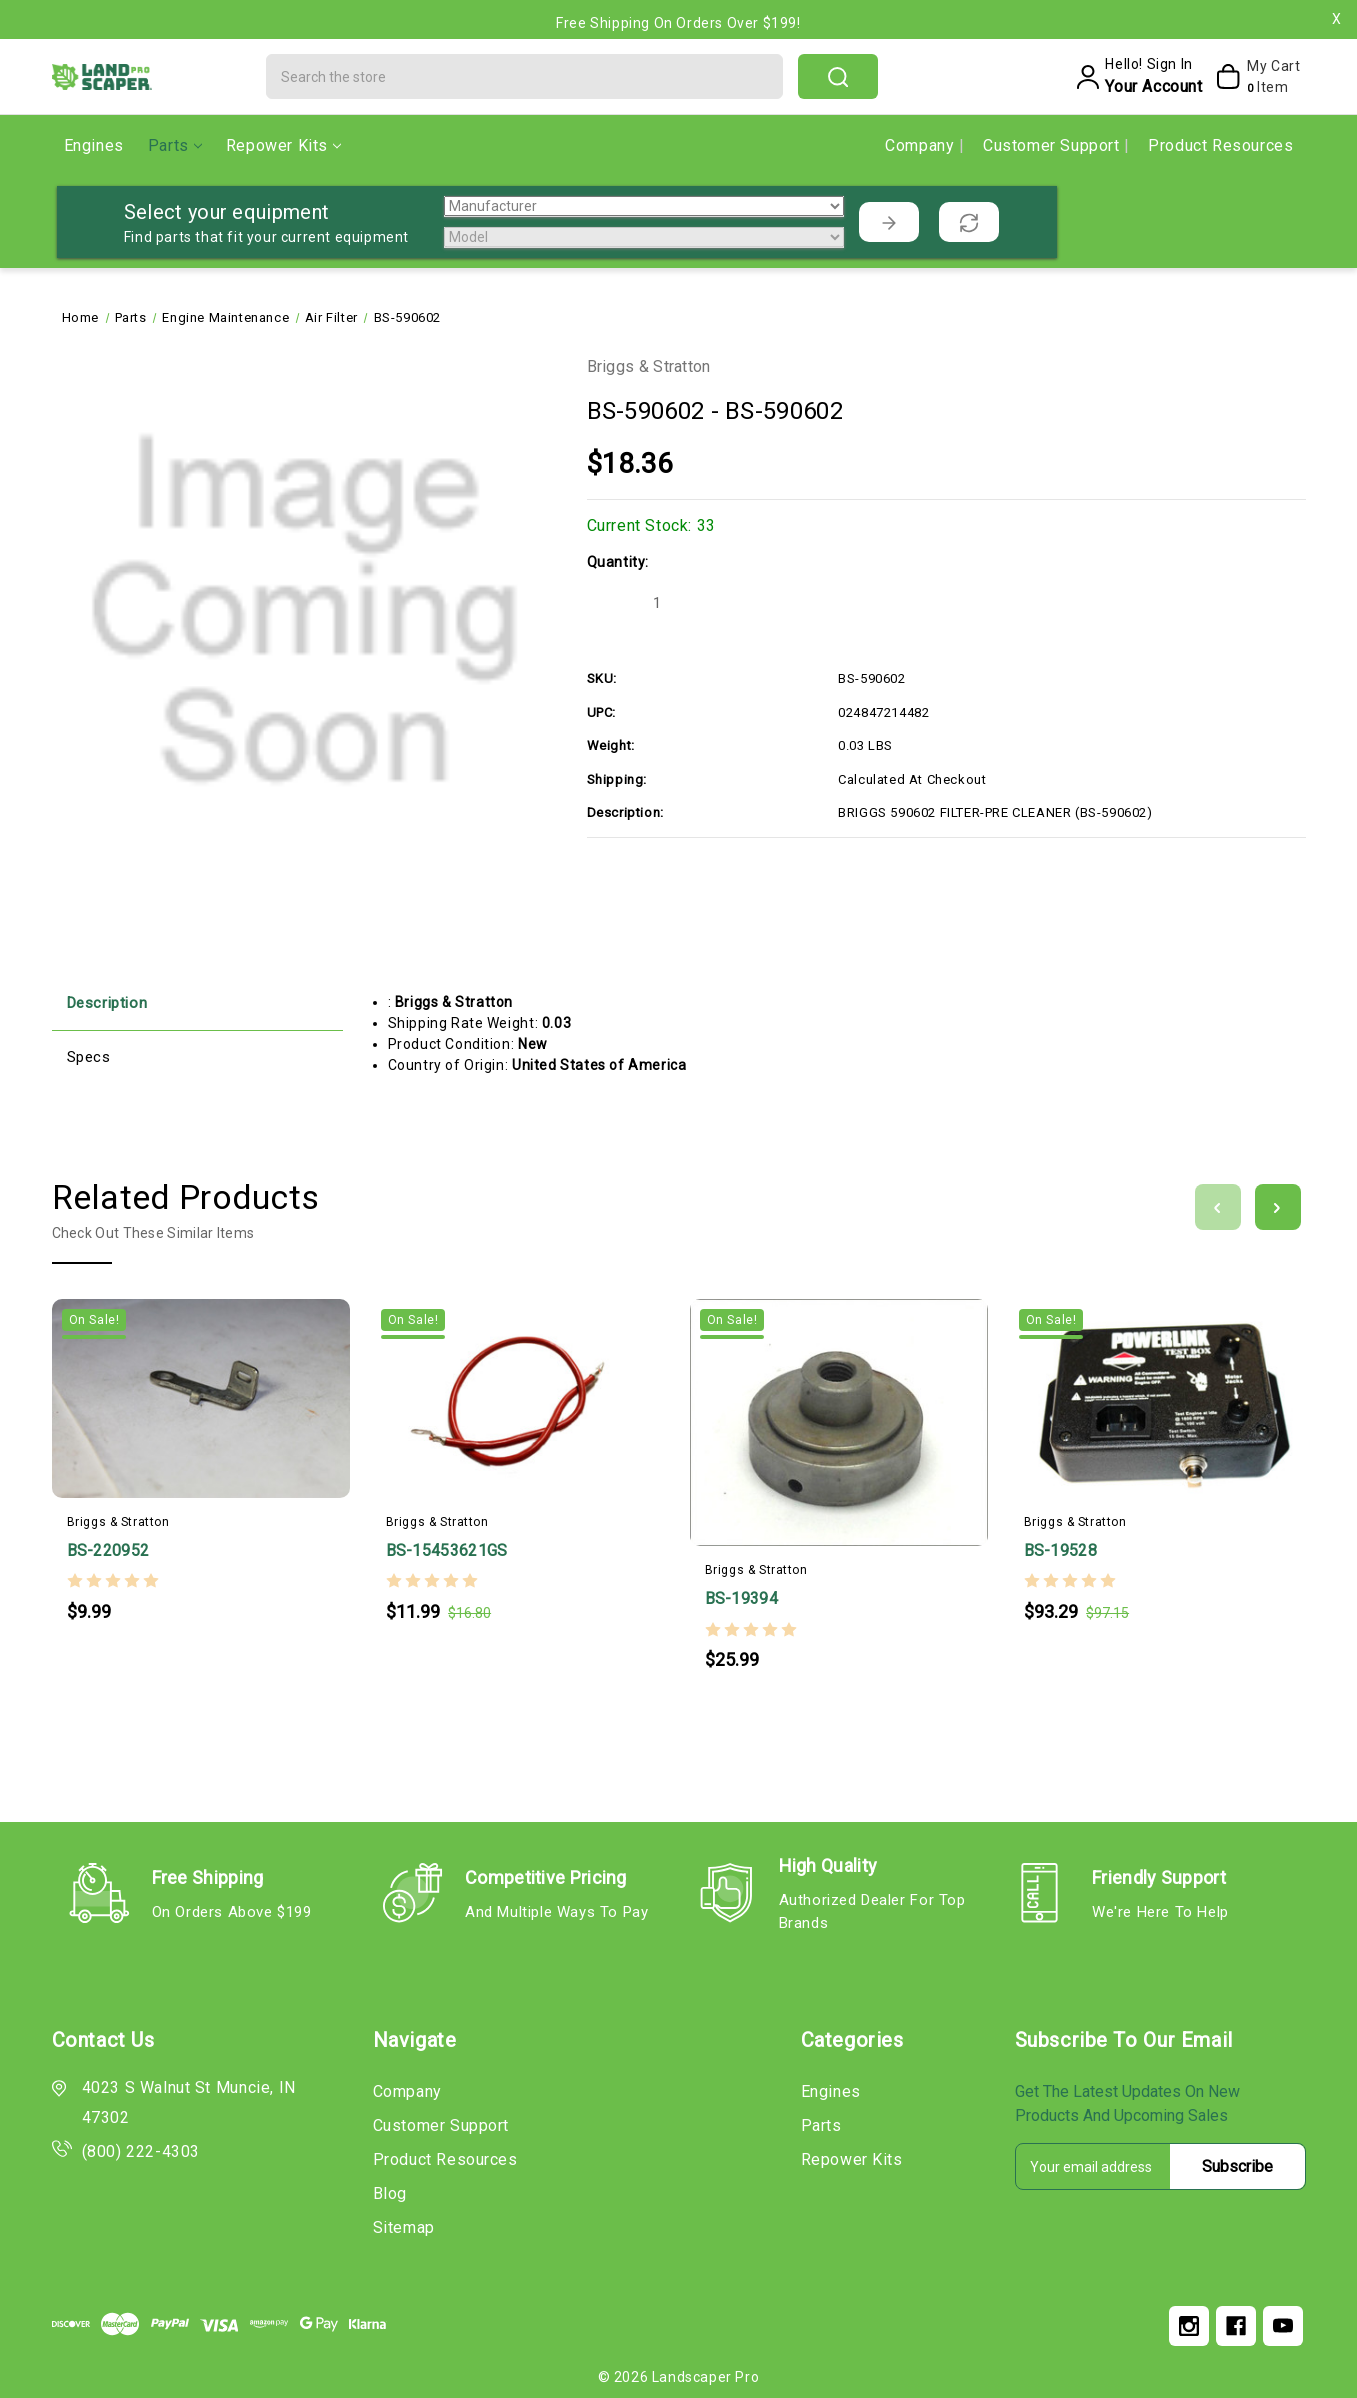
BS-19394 (741, 1598)
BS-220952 (108, 1550)
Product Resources (1220, 145)
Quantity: (618, 562)
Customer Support (1053, 145)
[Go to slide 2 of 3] (1278, 1207)
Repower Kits (283, 145)
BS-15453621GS (447, 1550)
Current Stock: (651, 525)
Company (922, 145)
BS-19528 (1060, 1550)
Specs (89, 1057)
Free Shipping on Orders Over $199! (678, 23)
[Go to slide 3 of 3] (1218, 1207)
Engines (94, 145)
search (838, 77)
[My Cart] (1255, 77)
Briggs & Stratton (649, 366)
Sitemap (404, 2227)
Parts (175, 145)
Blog (390, 2193)
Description (107, 1003)
